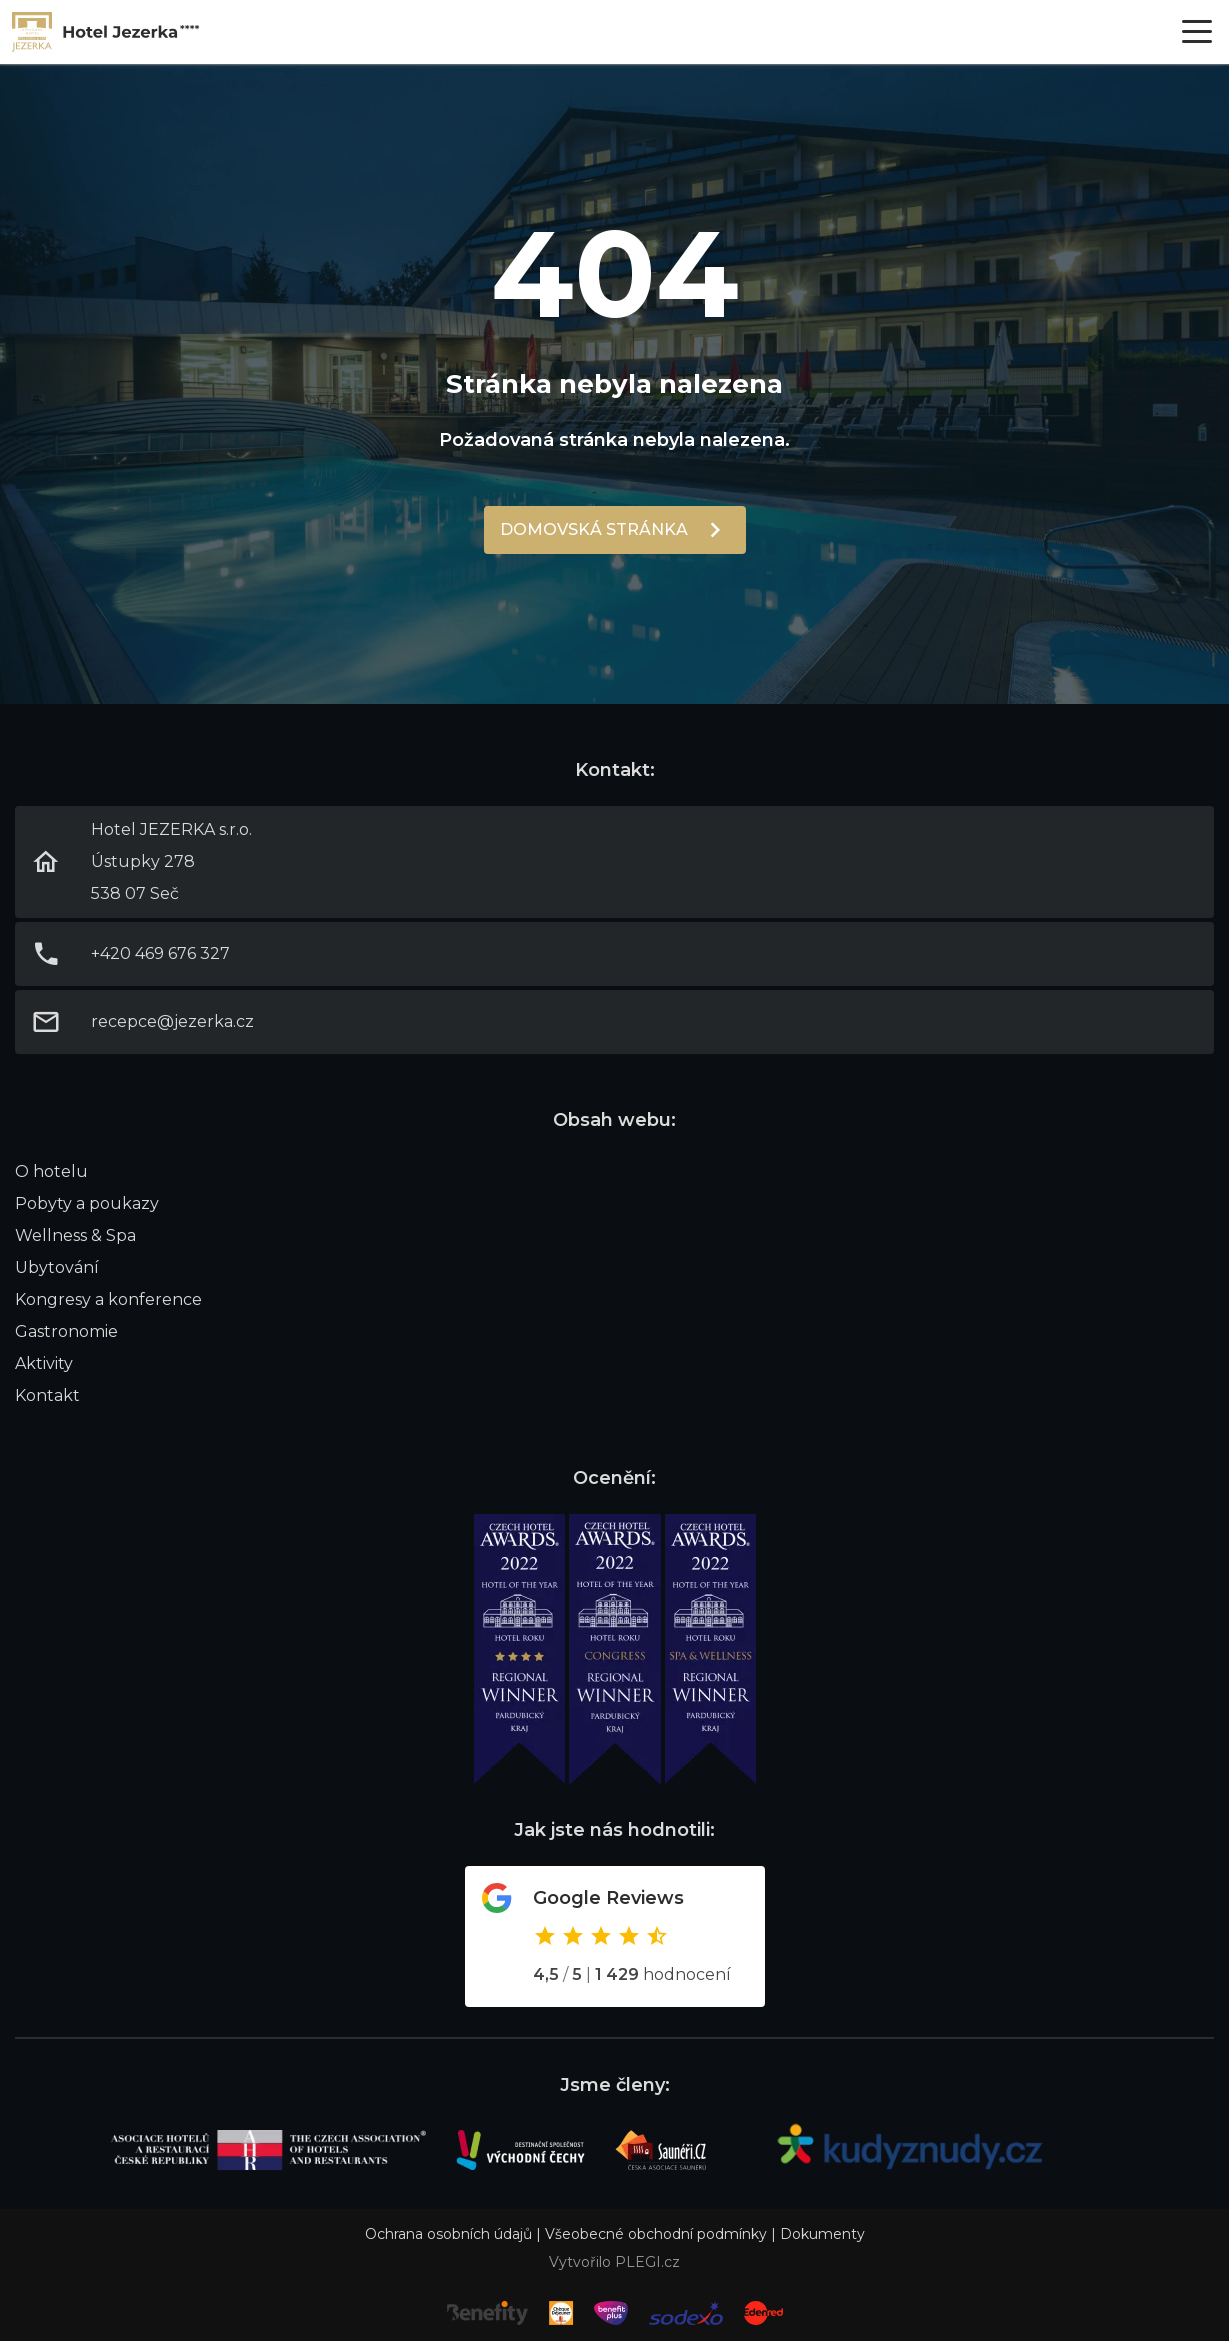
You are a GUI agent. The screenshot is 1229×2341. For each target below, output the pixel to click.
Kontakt (47, 1395)
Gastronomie (66, 1331)
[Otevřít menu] (1197, 32)
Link (106, 32)
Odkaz (615, 1936)
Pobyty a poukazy (87, 1203)
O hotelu (51, 1171)
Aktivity (44, 1363)
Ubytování (57, 1267)
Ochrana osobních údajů (448, 2234)
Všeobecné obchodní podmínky (656, 2234)
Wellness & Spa (75, 1235)
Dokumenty (822, 2234)
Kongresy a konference (108, 1299)
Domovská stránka (594, 529)
